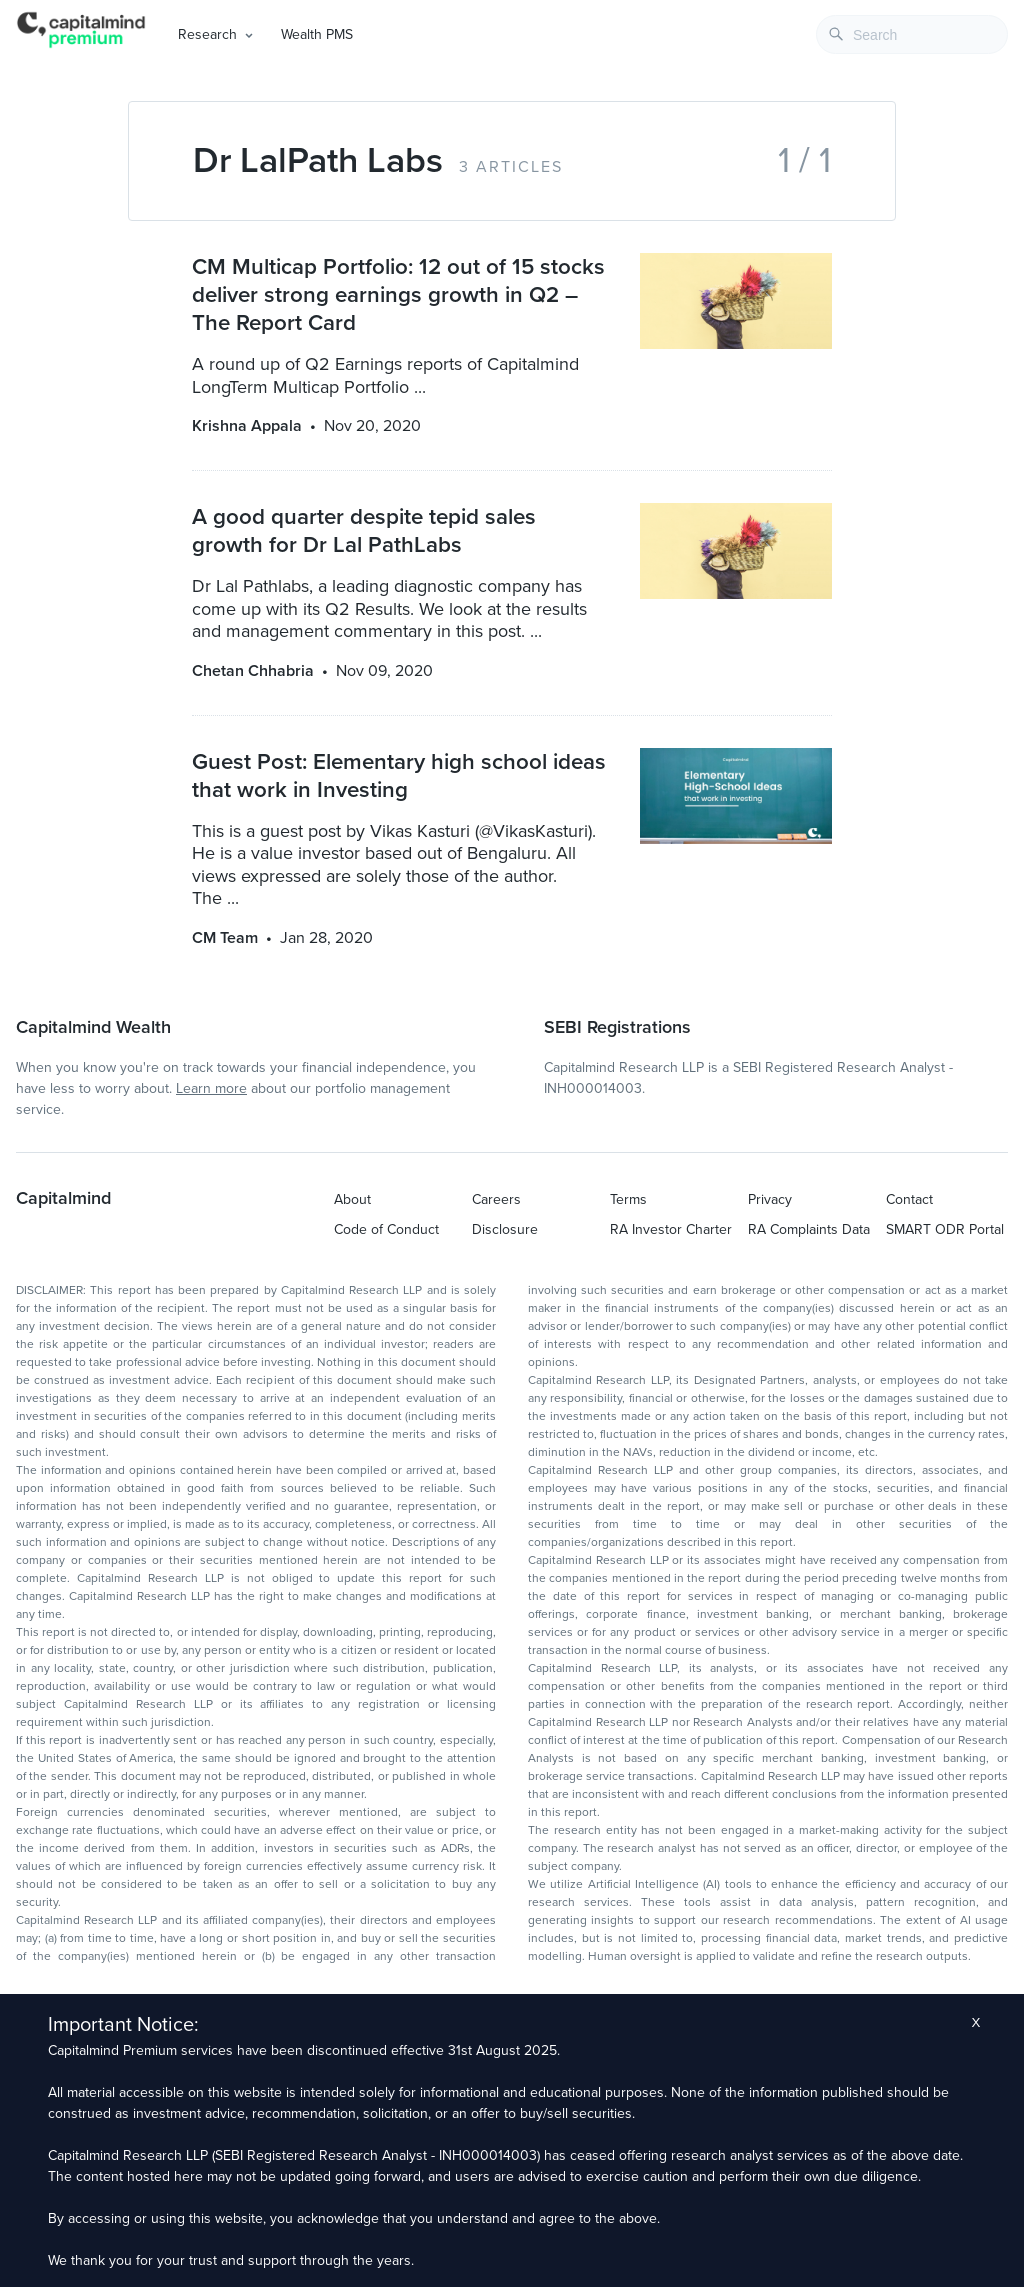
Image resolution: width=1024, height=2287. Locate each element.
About (352, 1199)
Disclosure (505, 1229)
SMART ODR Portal (945, 1229)
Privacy (770, 1199)
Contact (909, 1199)
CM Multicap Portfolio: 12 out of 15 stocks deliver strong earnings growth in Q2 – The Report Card (398, 294)
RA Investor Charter (671, 1229)
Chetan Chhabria (253, 671)
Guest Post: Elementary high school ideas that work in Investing (399, 775)
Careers (496, 1199)
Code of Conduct (386, 1229)
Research (207, 34)
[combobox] (912, 34)
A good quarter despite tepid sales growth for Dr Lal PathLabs (364, 530)
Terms (628, 1199)
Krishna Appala (247, 426)
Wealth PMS (317, 34)
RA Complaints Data (809, 1229)
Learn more (211, 1088)
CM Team (225, 938)
